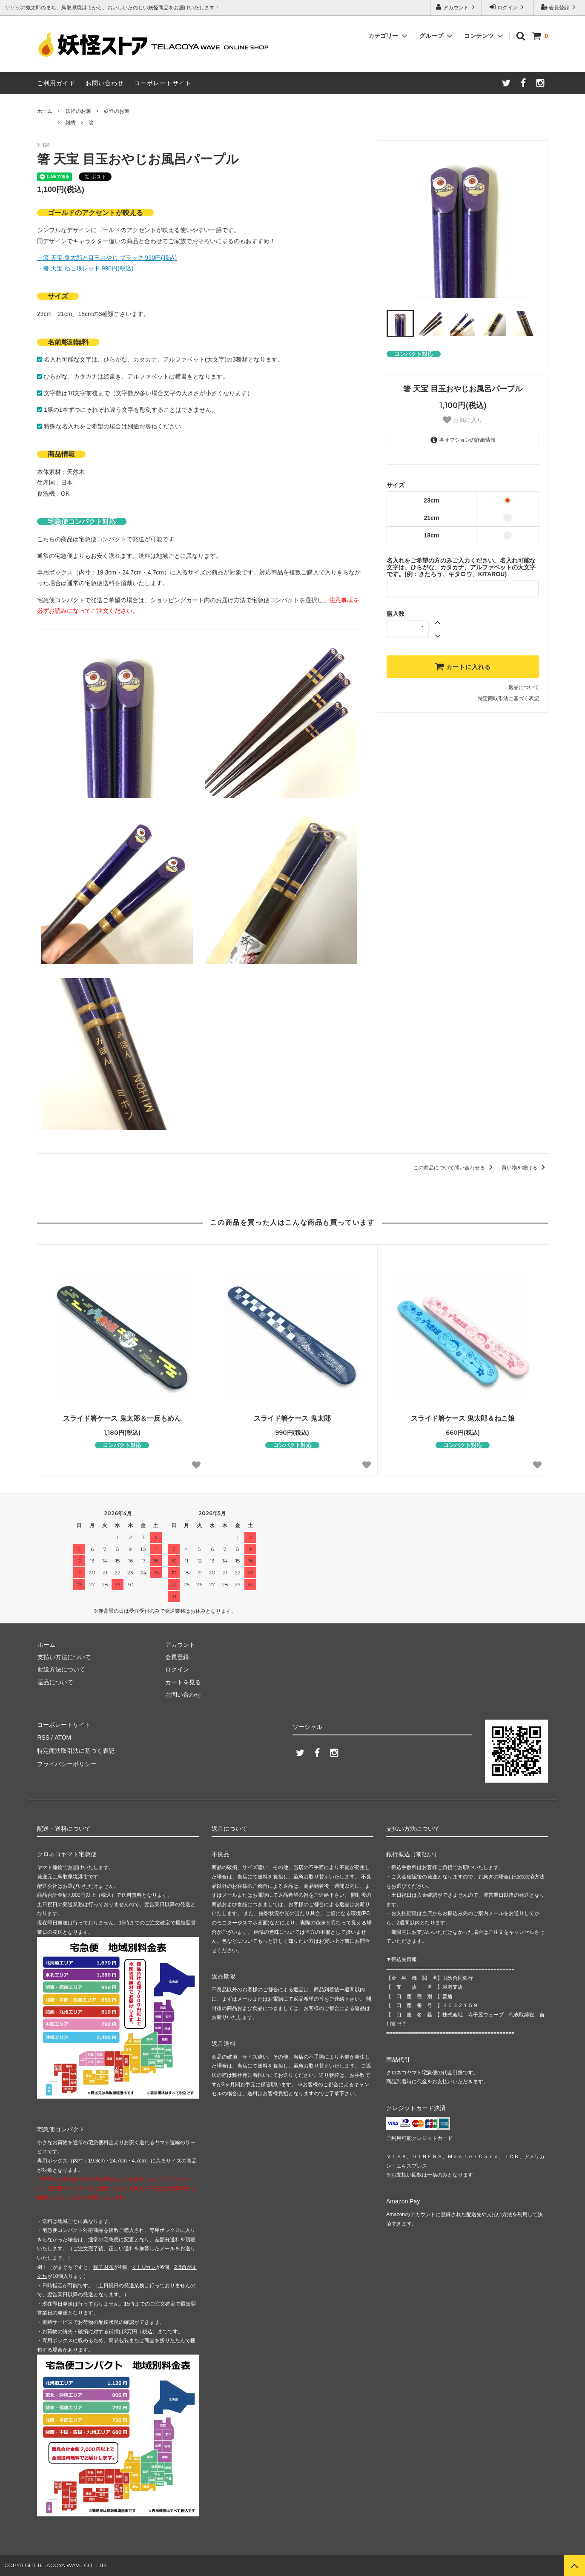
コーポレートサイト (163, 83)
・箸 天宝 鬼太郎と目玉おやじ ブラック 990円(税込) (107, 257)
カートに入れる (463, 666)
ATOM (62, 1736)
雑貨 (71, 123)
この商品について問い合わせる (454, 1168)
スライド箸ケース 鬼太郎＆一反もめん (122, 1418)
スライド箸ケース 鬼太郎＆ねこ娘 (463, 1418)
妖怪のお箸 (78, 111)
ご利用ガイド (56, 83)
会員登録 (559, 7)
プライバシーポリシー (67, 1761)
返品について (523, 687)
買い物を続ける (525, 1168)
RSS (43, 1736)
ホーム (44, 111)
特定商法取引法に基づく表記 (76, 1749)
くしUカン (144, 2267)
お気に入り (463, 420)
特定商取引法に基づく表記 (508, 698)
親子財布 (103, 2267)
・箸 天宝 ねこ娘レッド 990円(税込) (85, 268)
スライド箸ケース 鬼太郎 (292, 1418)
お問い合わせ (105, 83)
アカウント (456, 7)
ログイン (507, 7)
